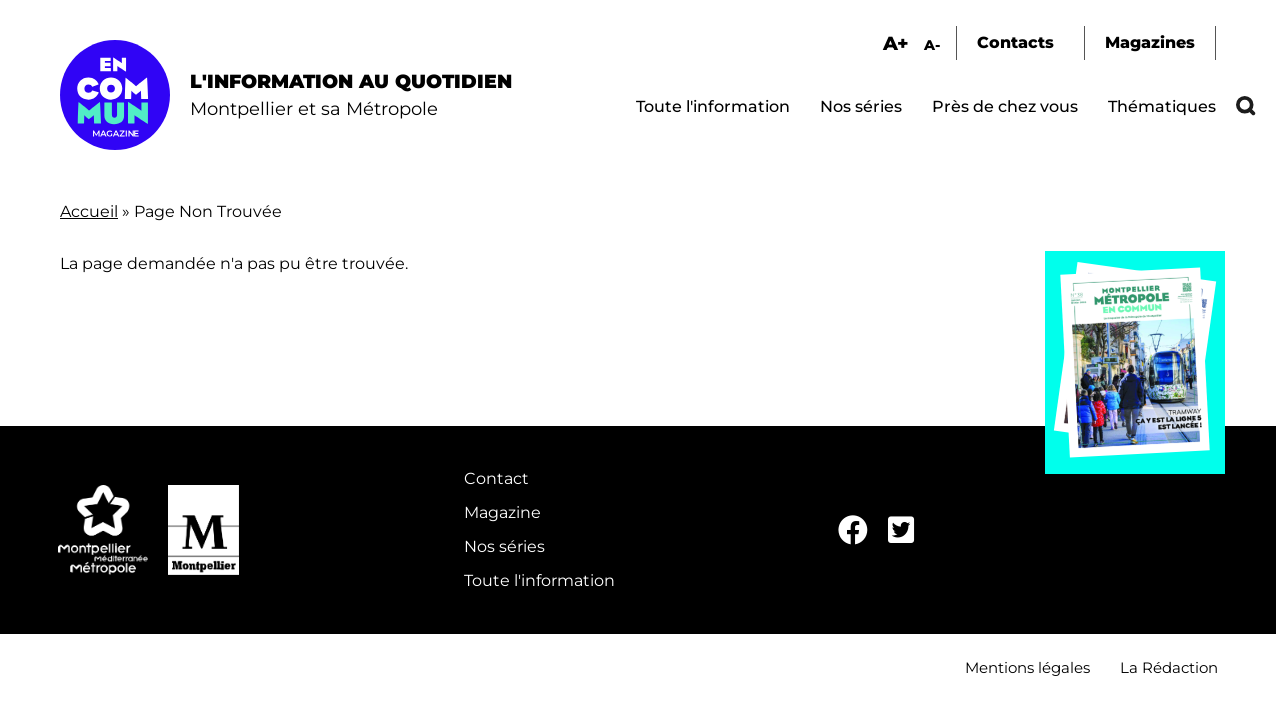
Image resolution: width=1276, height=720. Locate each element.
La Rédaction (1169, 667)
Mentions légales (1027, 667)
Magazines (1150, 42)
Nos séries (861, 106)
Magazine (502, 512)
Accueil (89, 211)
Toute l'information (713, 106)
